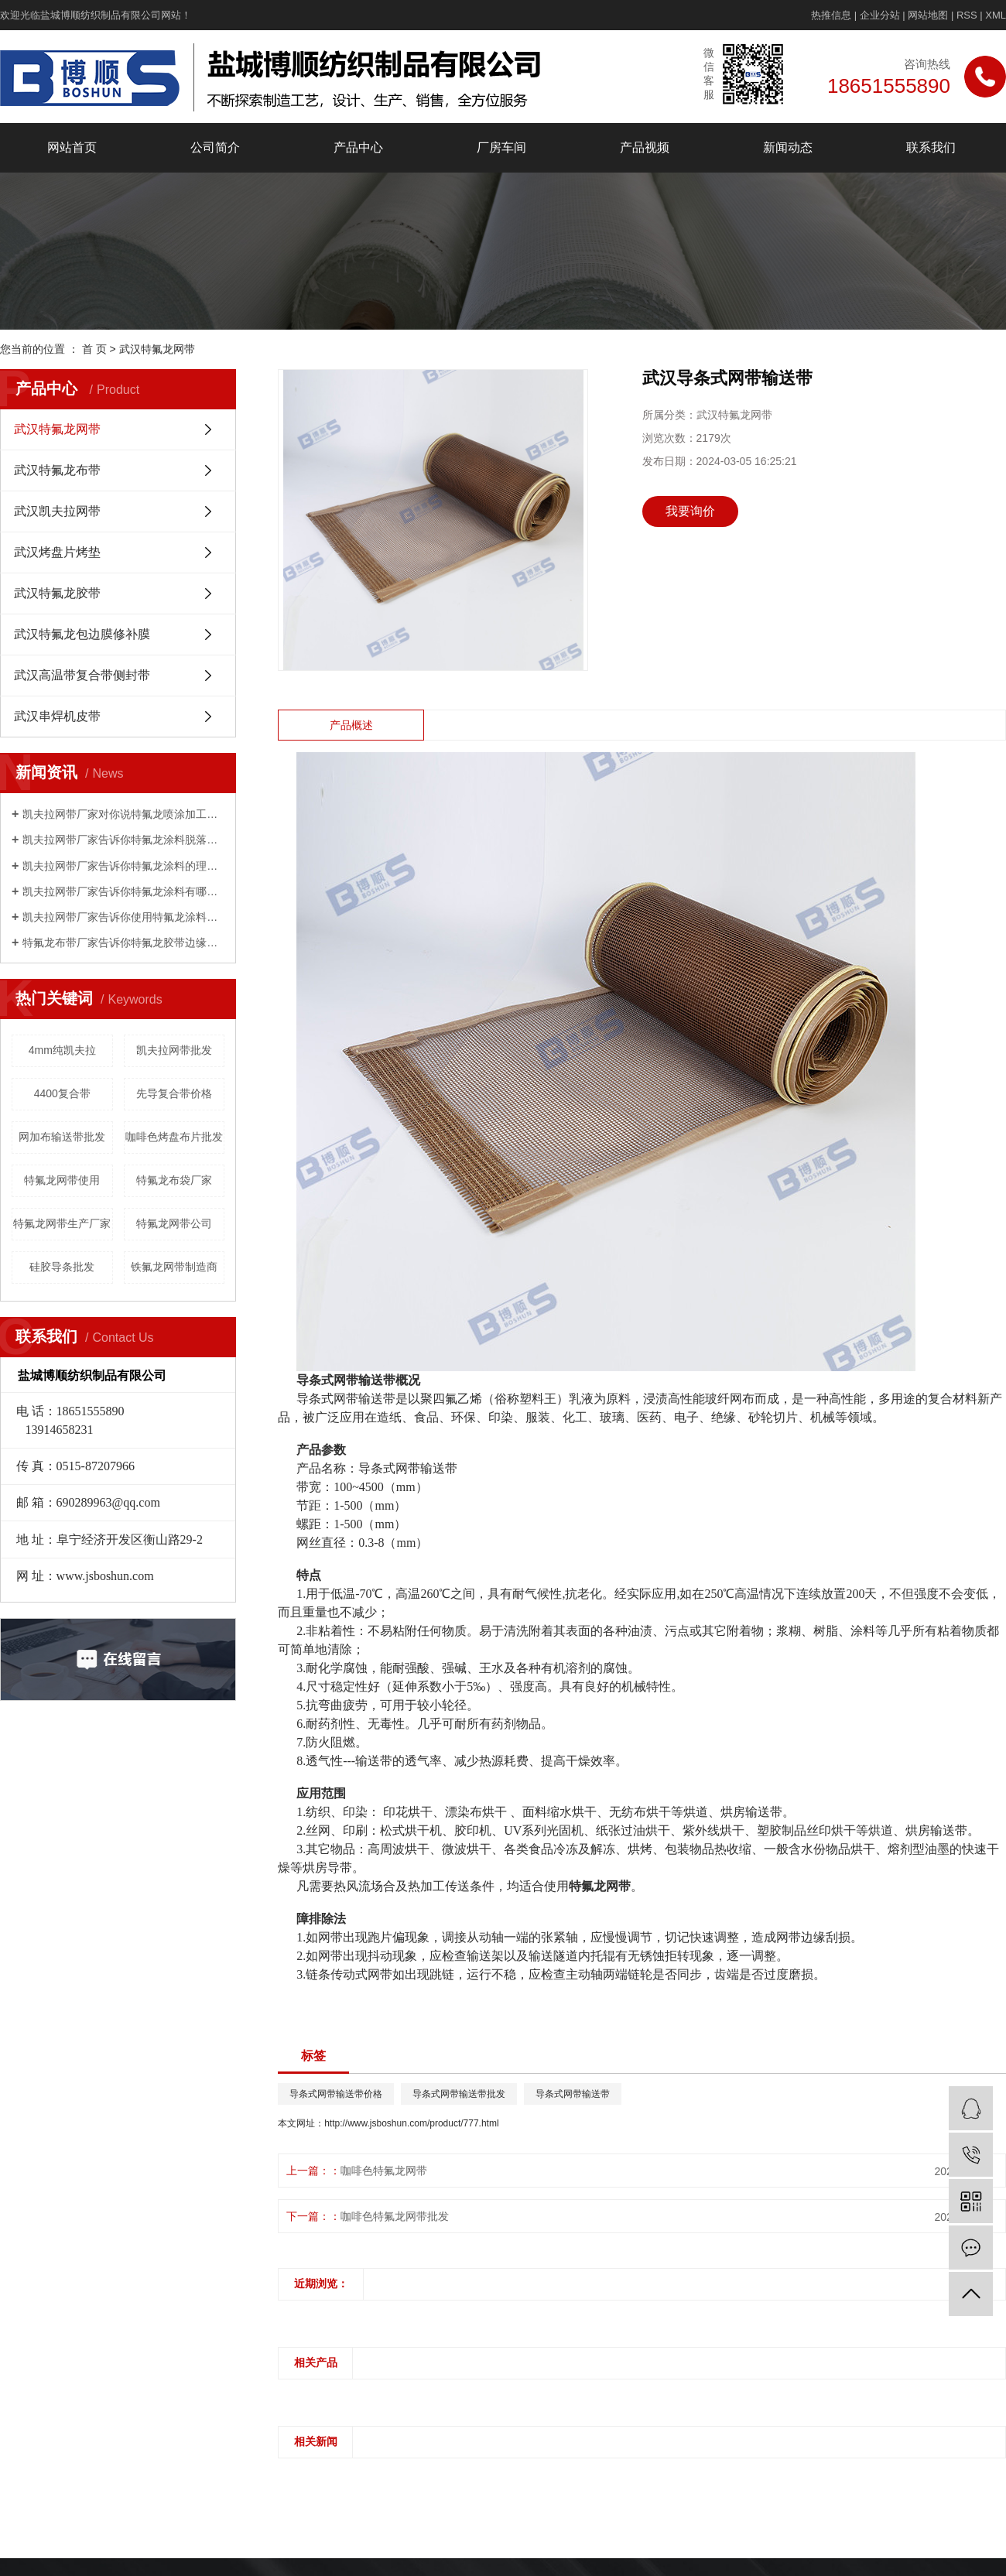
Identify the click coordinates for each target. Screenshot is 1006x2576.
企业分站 (880, 15)
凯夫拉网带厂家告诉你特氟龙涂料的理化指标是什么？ (123, 866)
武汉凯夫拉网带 (57, 511)
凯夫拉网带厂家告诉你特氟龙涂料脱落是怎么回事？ (123, 839)
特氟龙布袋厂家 (174, 1180)
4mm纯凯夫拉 (62, 1050)
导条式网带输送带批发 (458, 2094)
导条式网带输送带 (573, 2094)
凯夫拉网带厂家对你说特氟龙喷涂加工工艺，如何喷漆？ (123, 814)
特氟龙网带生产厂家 (62, 1223)
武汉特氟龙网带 (157, 349)
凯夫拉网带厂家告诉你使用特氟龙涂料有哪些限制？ (123, 917)
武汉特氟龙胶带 (57, 593)
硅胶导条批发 (61, 1267)
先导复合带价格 (174, 1093)
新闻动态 (788, 147)
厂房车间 (501, 147)
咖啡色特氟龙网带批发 (394, 2216)
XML (995, 15)
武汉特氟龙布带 (57, 470)
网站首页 (72, 147)
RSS (966, 15)
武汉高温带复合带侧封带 (82, 675)
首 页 (94, 349)
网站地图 (928, 15)
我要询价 (690, 511)
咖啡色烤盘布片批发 (174, 1137)
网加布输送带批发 (62, 1137)
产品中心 (358, 147)
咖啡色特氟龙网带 (383, 2170)
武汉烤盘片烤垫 (57, 552)
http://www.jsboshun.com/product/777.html (411, 2123)
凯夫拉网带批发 (174, 1050)
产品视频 (644, 147)
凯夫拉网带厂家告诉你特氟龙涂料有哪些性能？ (123, 891)
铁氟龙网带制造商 (174, 1267)
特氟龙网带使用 (62, 1180)
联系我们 (931, 147)
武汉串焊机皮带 (57, 716)
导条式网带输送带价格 (335, 2094)
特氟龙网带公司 (174, 1223)
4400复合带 (62, 1093)
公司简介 (215, 147)
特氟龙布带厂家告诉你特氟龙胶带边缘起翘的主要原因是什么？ (123, 942)
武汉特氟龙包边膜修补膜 (82, 634)
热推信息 (831, 15)
